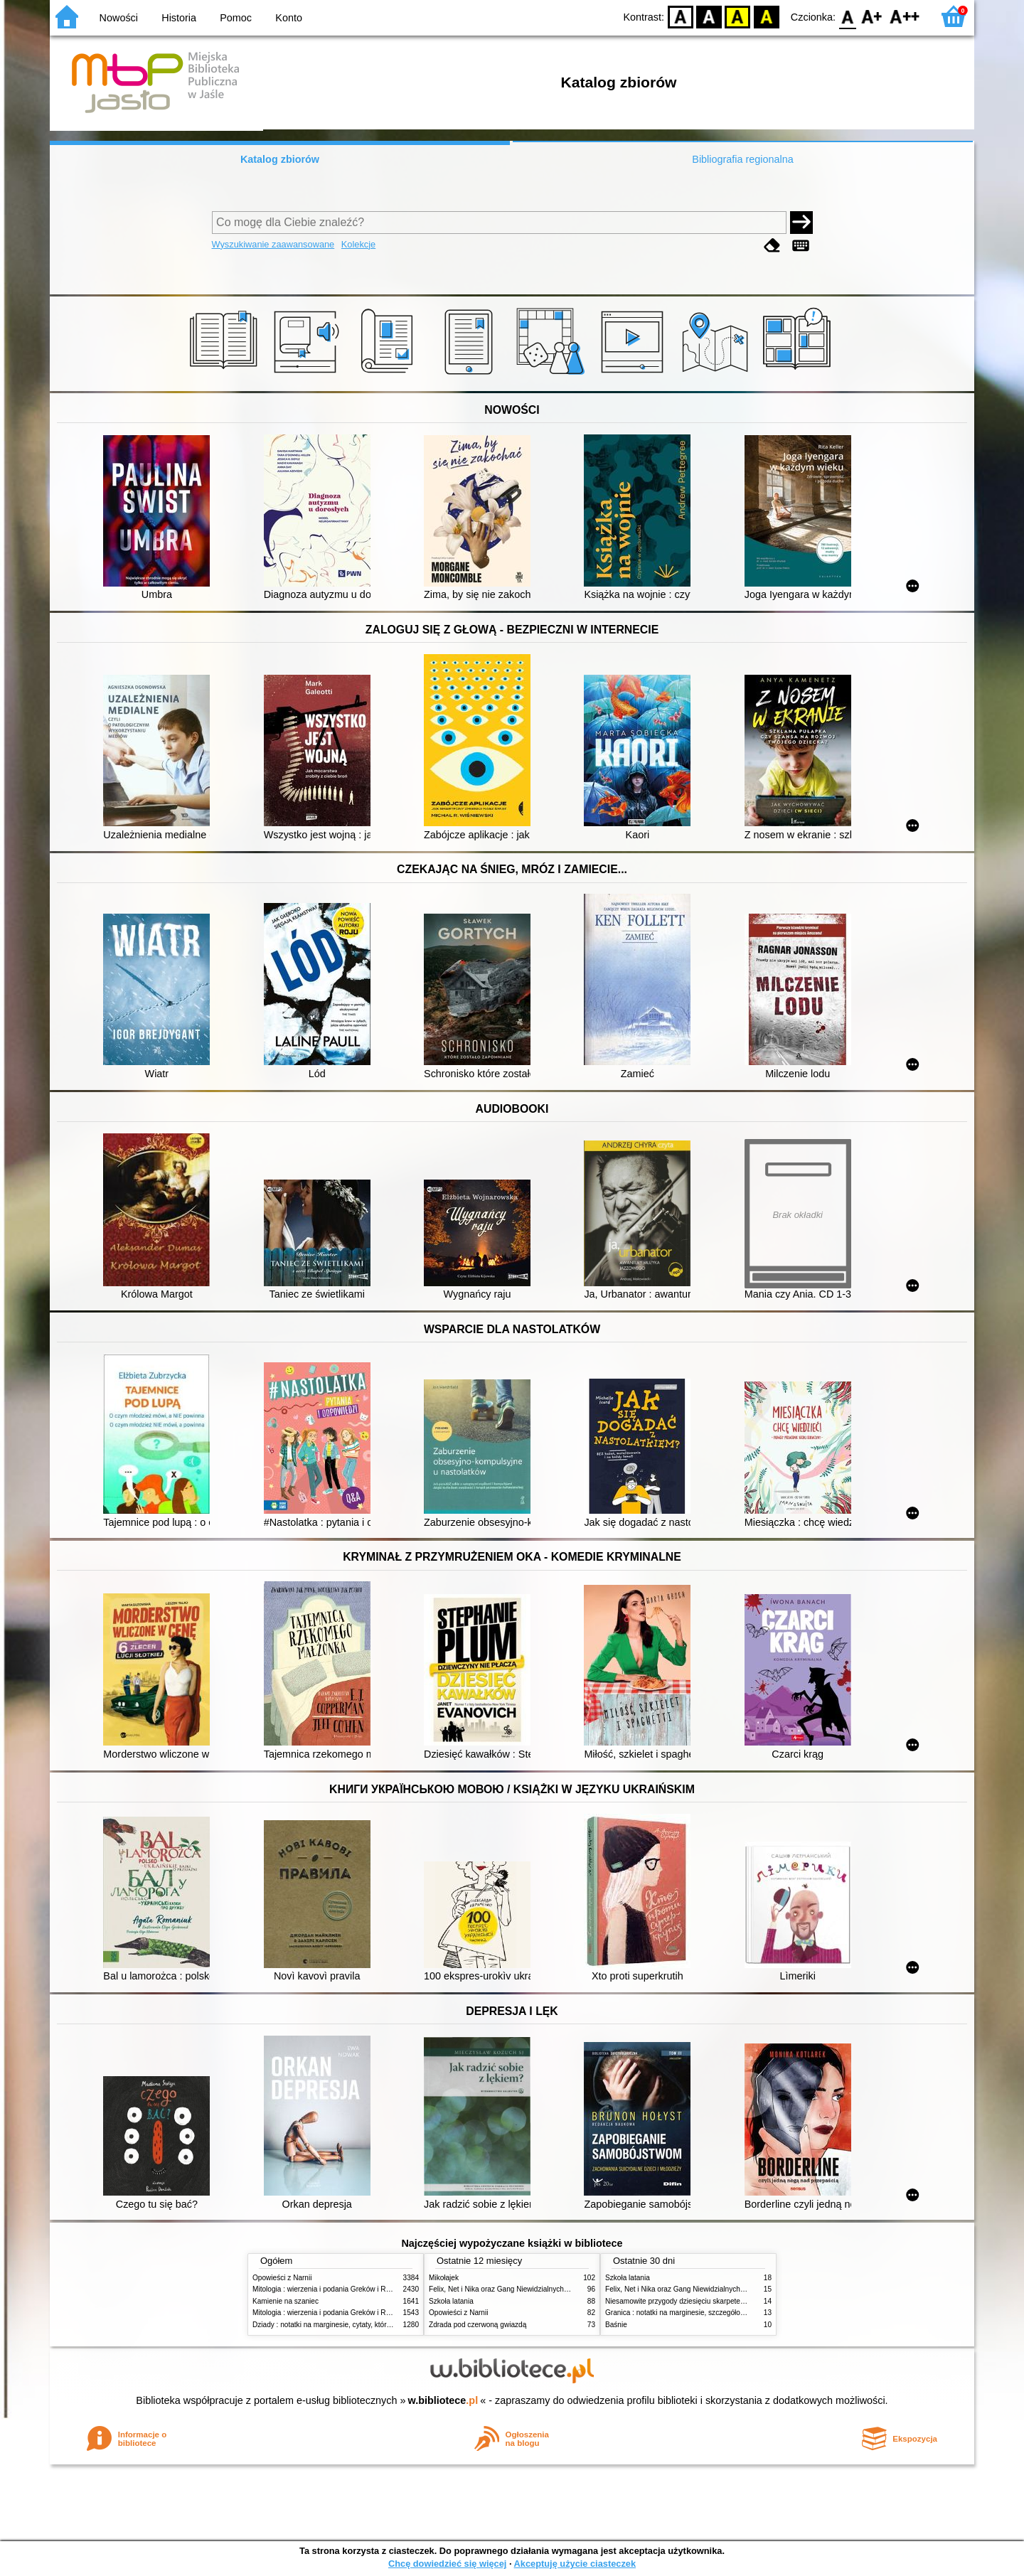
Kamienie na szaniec (285, 2301)
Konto (288, 17)
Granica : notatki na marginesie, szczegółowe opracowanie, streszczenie (720, 2312)
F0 (847, 16)
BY (766, 16)
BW (709, 16)
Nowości (119, 17)
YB (737, 16)
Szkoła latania (451, 2301)
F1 (872, 16)
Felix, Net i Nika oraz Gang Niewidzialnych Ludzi (506, 2289)
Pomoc (236, 17)
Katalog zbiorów (279, 159)
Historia (178, 17)
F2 (905, 16)
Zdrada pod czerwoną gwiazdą (477, 2325)
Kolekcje (358, 244)
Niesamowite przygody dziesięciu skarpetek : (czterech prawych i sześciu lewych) (734, 2301)
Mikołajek (444, 2278)
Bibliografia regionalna (742, 159)
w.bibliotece (443, 2400)
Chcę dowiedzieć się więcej (447, 2563)
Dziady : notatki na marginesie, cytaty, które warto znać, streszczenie (361, 2325)
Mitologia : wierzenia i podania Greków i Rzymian (330, 2289)
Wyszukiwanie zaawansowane (273, 244)
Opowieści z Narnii (281, 2278)
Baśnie (616, 2325)
